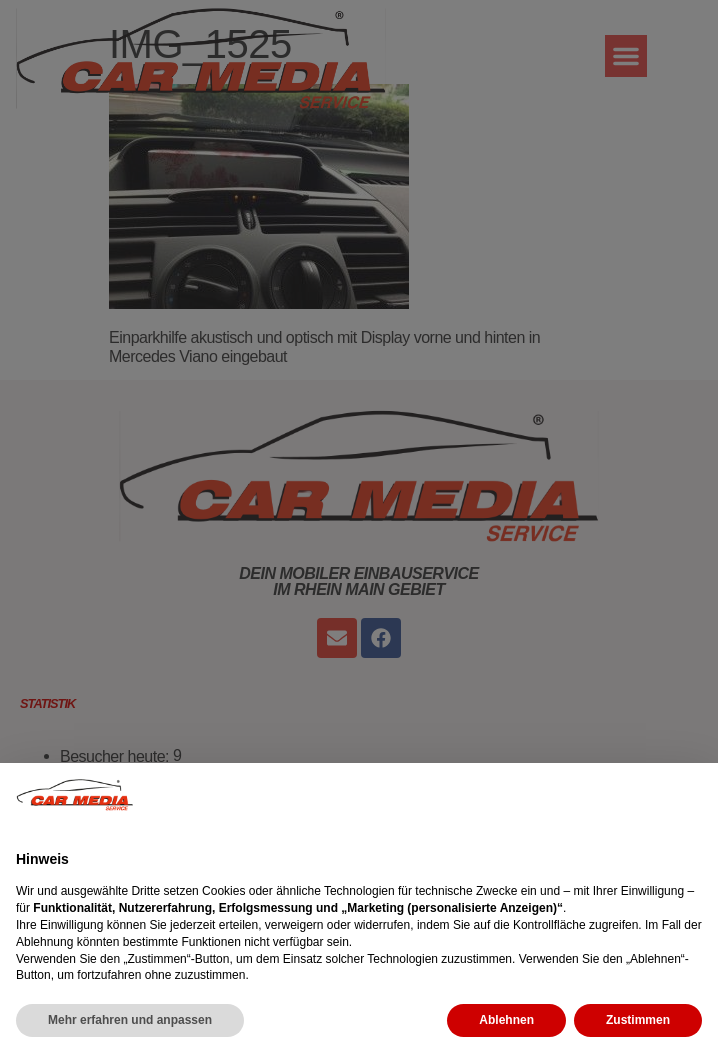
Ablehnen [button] (506, 1020)
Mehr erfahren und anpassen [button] (130, 1020)
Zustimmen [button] (638, 1020)
